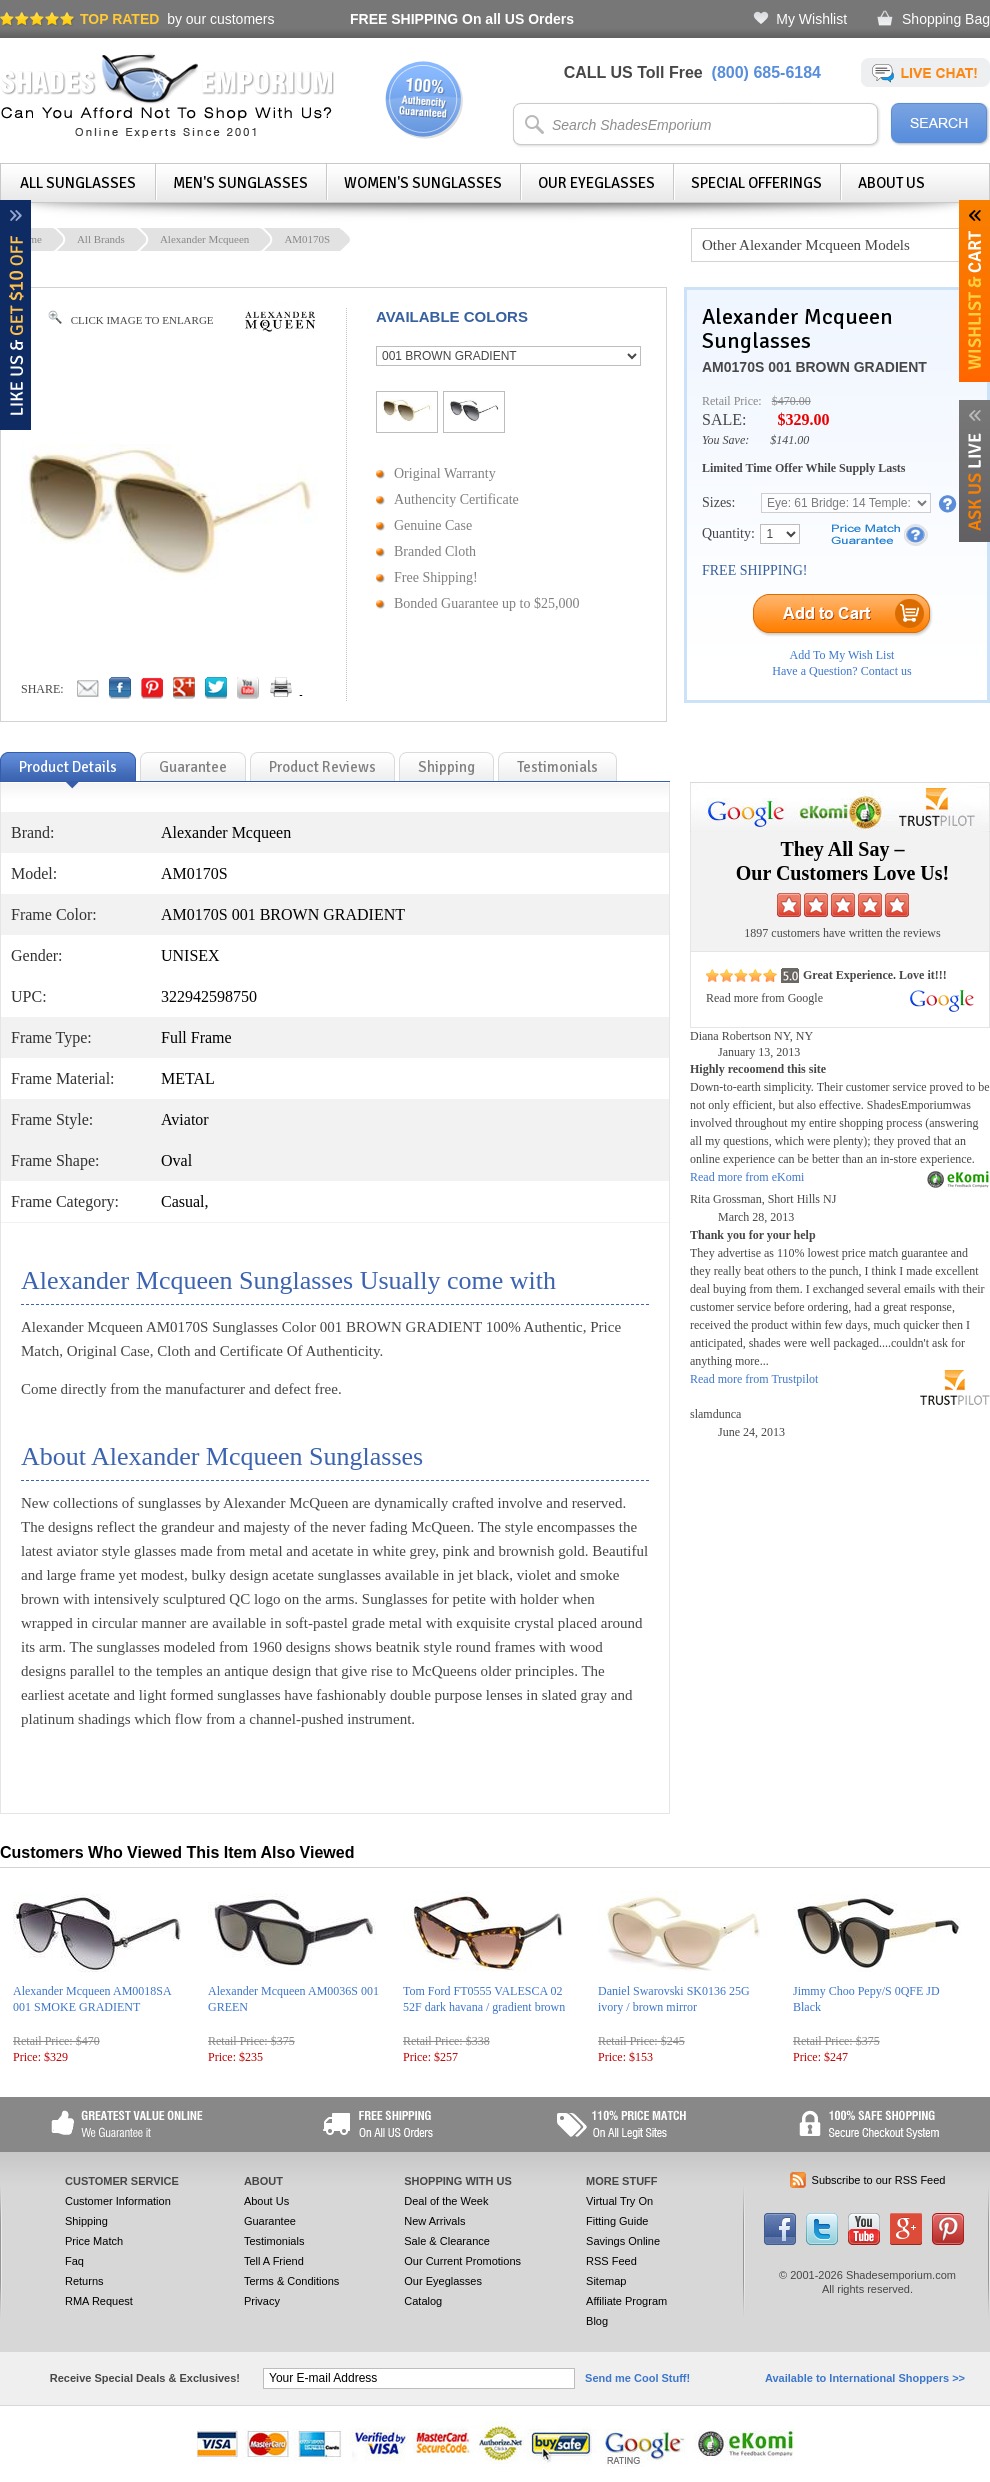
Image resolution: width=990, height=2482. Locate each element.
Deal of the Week (446, 2201)
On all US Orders (462, 19)
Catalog (423, 2301)
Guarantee (270, 2221)
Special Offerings (756, 183)
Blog (597, 2321)
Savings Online (623, 2241)
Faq (74, 2261)
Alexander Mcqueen (205, 239)
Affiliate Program (626, 2301)
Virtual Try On (619, 2201)
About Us (891, 183)
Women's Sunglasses (423, 183)
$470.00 (791, 401)
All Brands (101, 239)
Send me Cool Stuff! (637, 2378)
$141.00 (789, 440)
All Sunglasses (78, 183)
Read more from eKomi (747, 1177)
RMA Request (99, 2301)
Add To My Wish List (842, 655)
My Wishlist (811, 19)
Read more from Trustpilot (754, 1379)
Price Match (94, 2241)
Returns (84, 2281)
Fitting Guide (617, 2221)
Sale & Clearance (447, 2241)
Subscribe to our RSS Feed (879, 2180)
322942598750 (209, 996)
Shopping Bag (946, 19)
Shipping (86, 2221)
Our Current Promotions (462, 2261)
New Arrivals (434, 2221)
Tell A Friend (274, 2261)
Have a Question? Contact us (841, 671)
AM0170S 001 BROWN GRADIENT (814, 367)
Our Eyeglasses (596, 183)
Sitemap (606, 2281)
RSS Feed (611, 2261)
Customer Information (118, 2201)
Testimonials (274, 2241)
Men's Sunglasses (240, 183)
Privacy (262, 2301)
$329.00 (803, 419)
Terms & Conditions (291, 2281)
